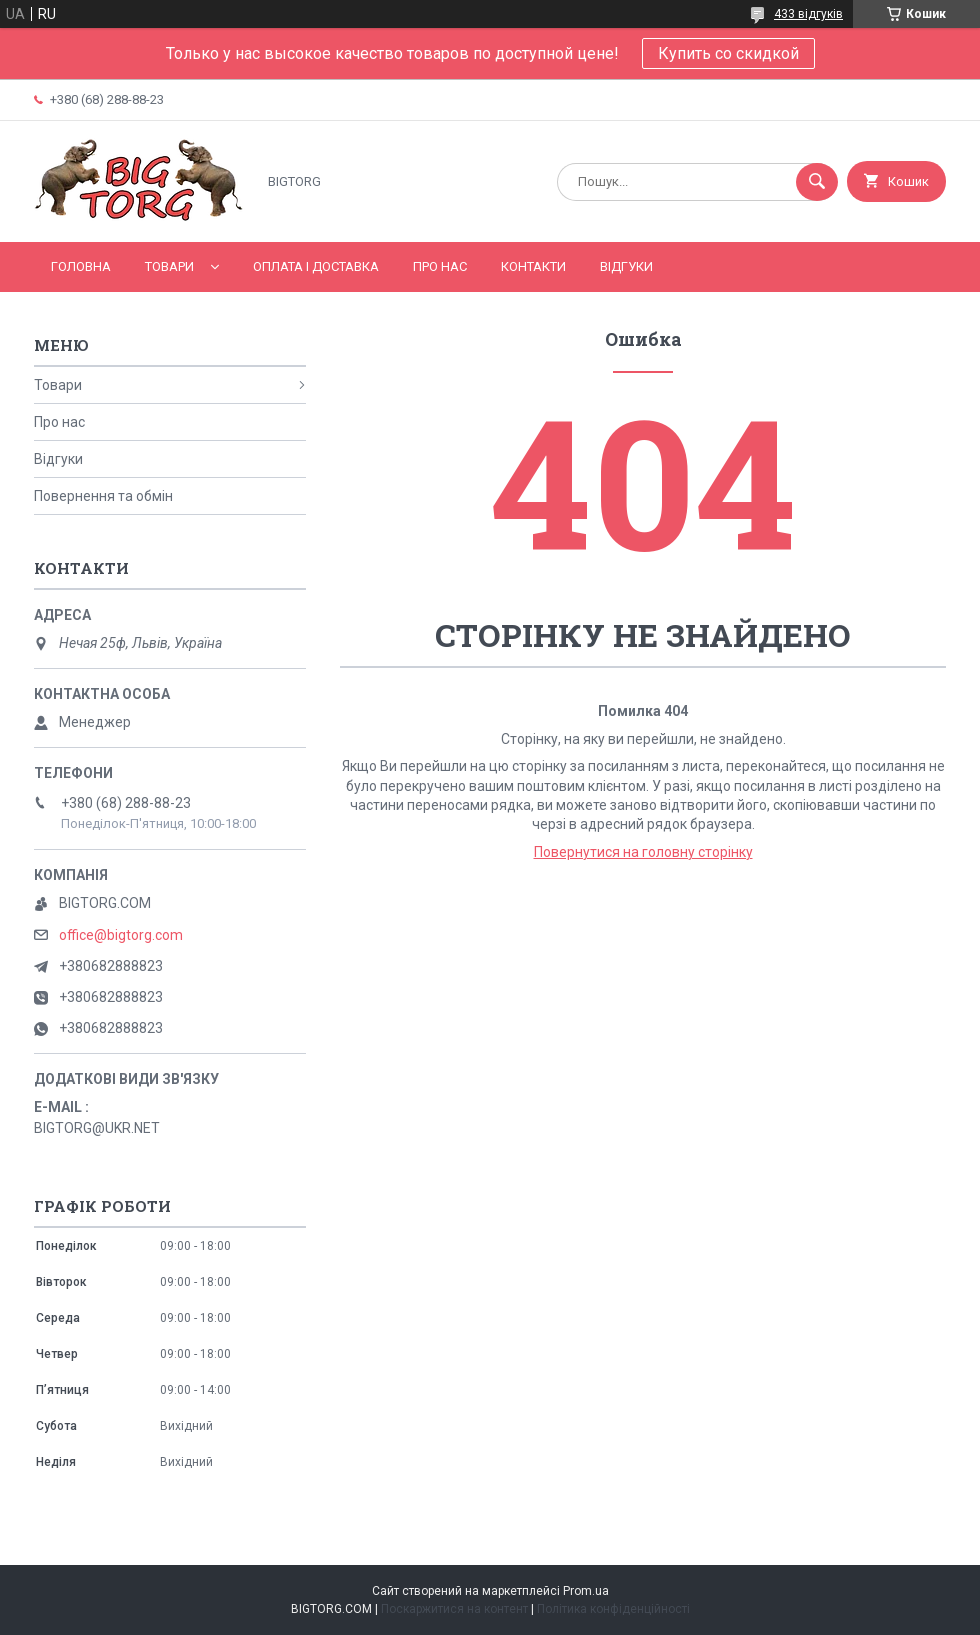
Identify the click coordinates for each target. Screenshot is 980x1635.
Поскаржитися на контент (454, 1609)
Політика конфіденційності (613, 1609)
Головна (81, 266)
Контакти (533, 266)
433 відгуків (808, 14)
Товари (169, 266)
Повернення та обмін (103, 496)
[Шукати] (817, 182)
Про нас (440, 266)
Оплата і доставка (316, 266)
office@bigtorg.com (121, 935)
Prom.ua (586, 1591)
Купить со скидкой (728, 53)
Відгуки (626, 266)
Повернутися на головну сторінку (643, 852)
